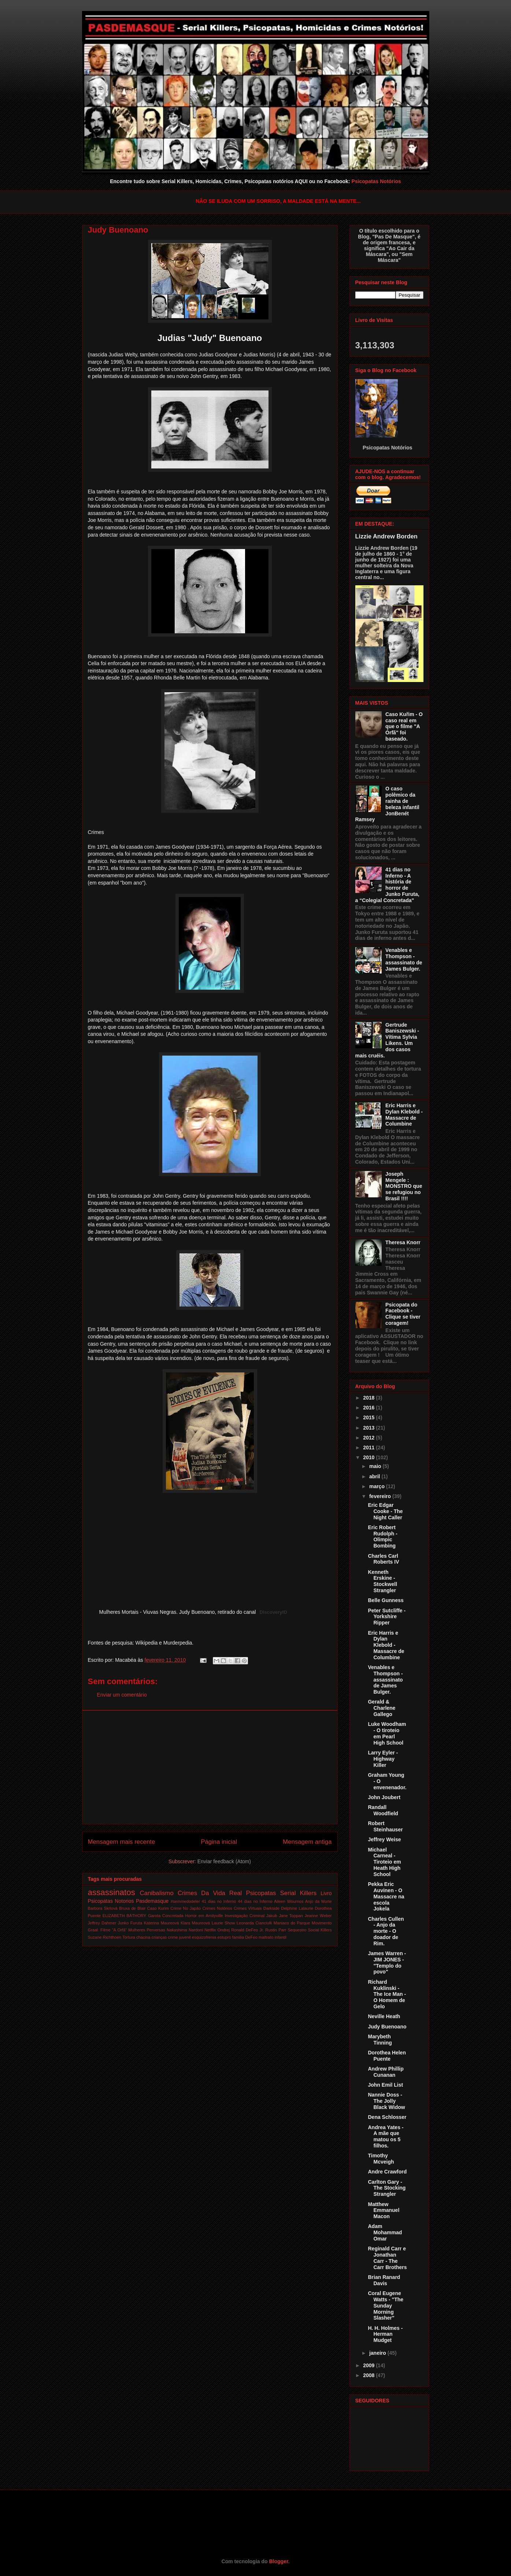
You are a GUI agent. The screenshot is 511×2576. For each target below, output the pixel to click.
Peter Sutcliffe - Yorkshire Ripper (387, 1617)
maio (376, 1466)
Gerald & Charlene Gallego (381, 1708)
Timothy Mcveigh (381, 2159)
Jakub (271, 1915)
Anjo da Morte (318, 1901)
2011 (369, 1447)
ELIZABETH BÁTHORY (125, 1915)
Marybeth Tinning (380, 2040)
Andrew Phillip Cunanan (385, 2072)
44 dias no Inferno (255, 1901)
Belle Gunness (385, 1600)
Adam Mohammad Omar (385, 2232)
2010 (369, 1457)
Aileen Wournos (288, 1901)
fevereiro (380, 1496)
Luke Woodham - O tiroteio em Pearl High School (387, 1733)
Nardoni (196, 1930)
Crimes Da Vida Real (210, 1893)
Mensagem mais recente (121, 1841)
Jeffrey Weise (384, 1839)
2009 (369, 2365)
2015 (369, 1417)
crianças (159, 1937)
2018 (369, 1398)
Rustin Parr (275, 1930)
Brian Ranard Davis (384, 2280)
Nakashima (177, 1930)
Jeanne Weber (318, 1915)
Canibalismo (157, 1893)
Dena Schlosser (387, 2117)
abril (375, 1476)
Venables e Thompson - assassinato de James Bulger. (403, 959)
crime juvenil (179, 1937)
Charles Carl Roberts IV (383, 1559)
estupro (224, 1937)
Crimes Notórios (217, 1908)
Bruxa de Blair (132, 1908)
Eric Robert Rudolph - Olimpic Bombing (382, 1536)
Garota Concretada (166, 1915)
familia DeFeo (245, 1937)
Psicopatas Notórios (376, 181)
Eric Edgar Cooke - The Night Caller (385, 1511)
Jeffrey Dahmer (102, 1923)
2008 (369, 2375)
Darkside (271, 1908)
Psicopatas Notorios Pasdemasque (128, 1901)
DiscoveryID (273, 1612)
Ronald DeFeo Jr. (247, 1930)
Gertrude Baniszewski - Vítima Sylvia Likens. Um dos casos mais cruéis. (387, 1040)
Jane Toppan (291, 1915)
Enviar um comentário (122, 1695)
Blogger (278, 2561)
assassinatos (111, 1892)
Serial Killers (298, 1893)
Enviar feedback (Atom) (224, 1861)
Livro (326, 1893)
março (377, 1486)
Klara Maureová (195, 1923)
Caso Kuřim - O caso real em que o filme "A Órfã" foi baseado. (404, 726)
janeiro (378, 2353)
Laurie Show (223, 1923)
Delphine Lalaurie (297, 1908)
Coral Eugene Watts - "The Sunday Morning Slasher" (385, 2305)
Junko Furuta (130, 1923)
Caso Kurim (158, 1908)
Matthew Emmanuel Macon (383, 2210)
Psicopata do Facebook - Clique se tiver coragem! (403, 1314)
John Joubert (384, 1797)
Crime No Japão (185, 1908)
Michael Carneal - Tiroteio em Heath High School (384, 1862)
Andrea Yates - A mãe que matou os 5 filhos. (385, 2136)
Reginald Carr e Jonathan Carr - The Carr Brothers (387, 2258)
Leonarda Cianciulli (254, 1923)
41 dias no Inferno (219, 1901)
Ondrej (223, 1930)
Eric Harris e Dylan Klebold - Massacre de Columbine (404, 1114)
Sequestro (297, 1930)
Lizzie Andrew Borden (386, 536)
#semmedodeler (185, 1901)
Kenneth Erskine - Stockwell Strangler (382, 1581)
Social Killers (320, 1930)
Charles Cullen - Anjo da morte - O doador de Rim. (386, 1931)
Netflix (210, 1930)
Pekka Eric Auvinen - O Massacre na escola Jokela (386, 1896)
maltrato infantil (272, 1937)
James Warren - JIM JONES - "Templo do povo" (387, 1962)
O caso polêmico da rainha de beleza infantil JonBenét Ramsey (387, 804)
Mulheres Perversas (146, 1930)
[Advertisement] (210, 1767)
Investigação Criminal (244, 1915)
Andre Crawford (387, 2172)
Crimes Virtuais (248, 1908)
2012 (369, 1438)
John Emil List (385, 2085)
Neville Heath (384, 2016)
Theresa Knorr (403, 1242)
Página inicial (219, 1841)
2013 (369, 1428)
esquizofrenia (204, 1937)
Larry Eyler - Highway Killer (383, 1759)
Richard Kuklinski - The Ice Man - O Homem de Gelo (387, 1994)
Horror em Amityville (204, 1915)
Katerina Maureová (161, 1923)
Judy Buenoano (387, 2027)
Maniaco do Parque (292, 1923)
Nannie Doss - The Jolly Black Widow (386, 2101)
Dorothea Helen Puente (387, 2056)
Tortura (128, 1937)
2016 (369, 1408)
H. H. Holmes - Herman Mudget (385, 2334)
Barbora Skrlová (103, 1908)
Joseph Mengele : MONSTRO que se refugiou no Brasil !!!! (403, 1186)
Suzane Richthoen (104, 1937)
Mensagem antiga (307, 1841)
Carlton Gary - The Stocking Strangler (387, 2188)
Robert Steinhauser (385, 1826)
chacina (143, 1937)
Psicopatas (261, 1893)
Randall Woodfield (383, 1810)
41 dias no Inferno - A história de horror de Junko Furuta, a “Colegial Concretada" (387, 885)
